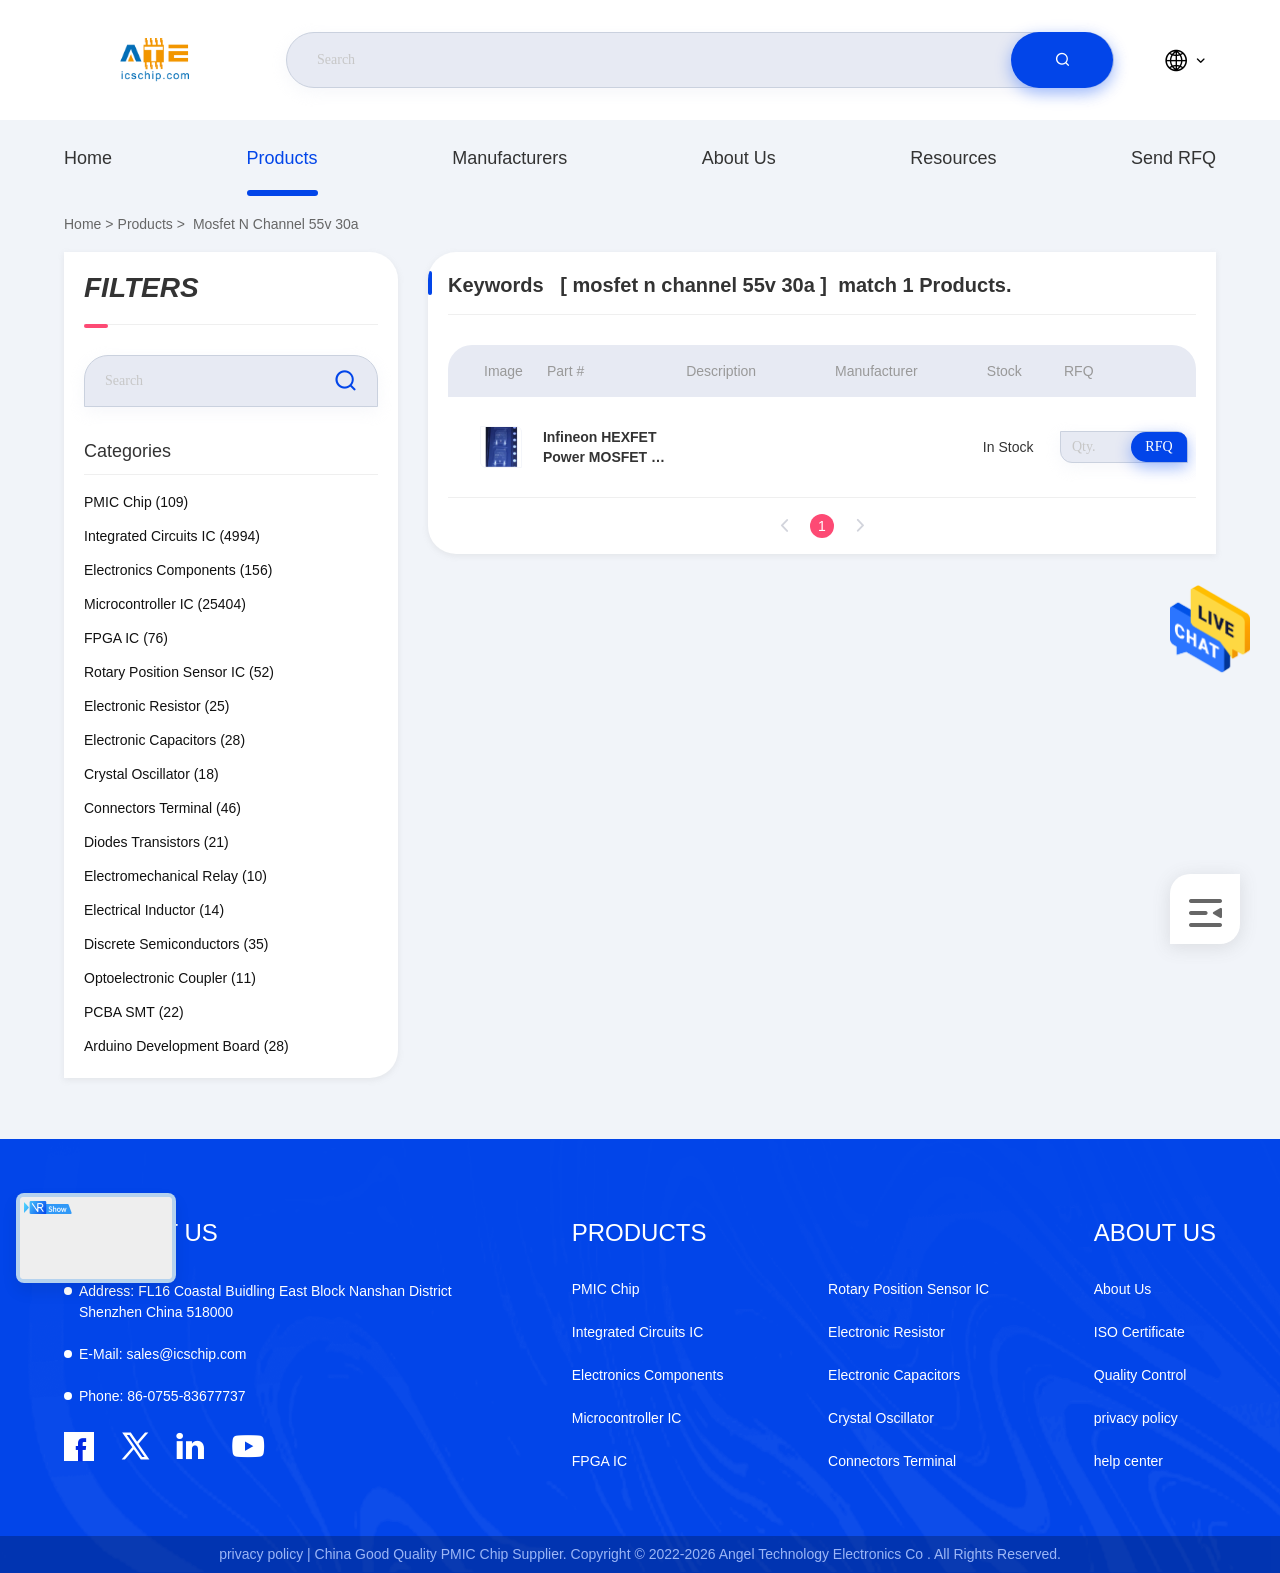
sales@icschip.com (162, 1354)
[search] (1062, 60)
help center (1128, 1461)
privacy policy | (265, 1554)
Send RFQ (1173, 158)
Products (282, 158)
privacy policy (1136, 1418)
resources (953, 158)
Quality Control (1140, 1375)
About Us (739, 158)
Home (88, 158)
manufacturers (509, 158)
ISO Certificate (1139, 1332)
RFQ (1158, 446)
